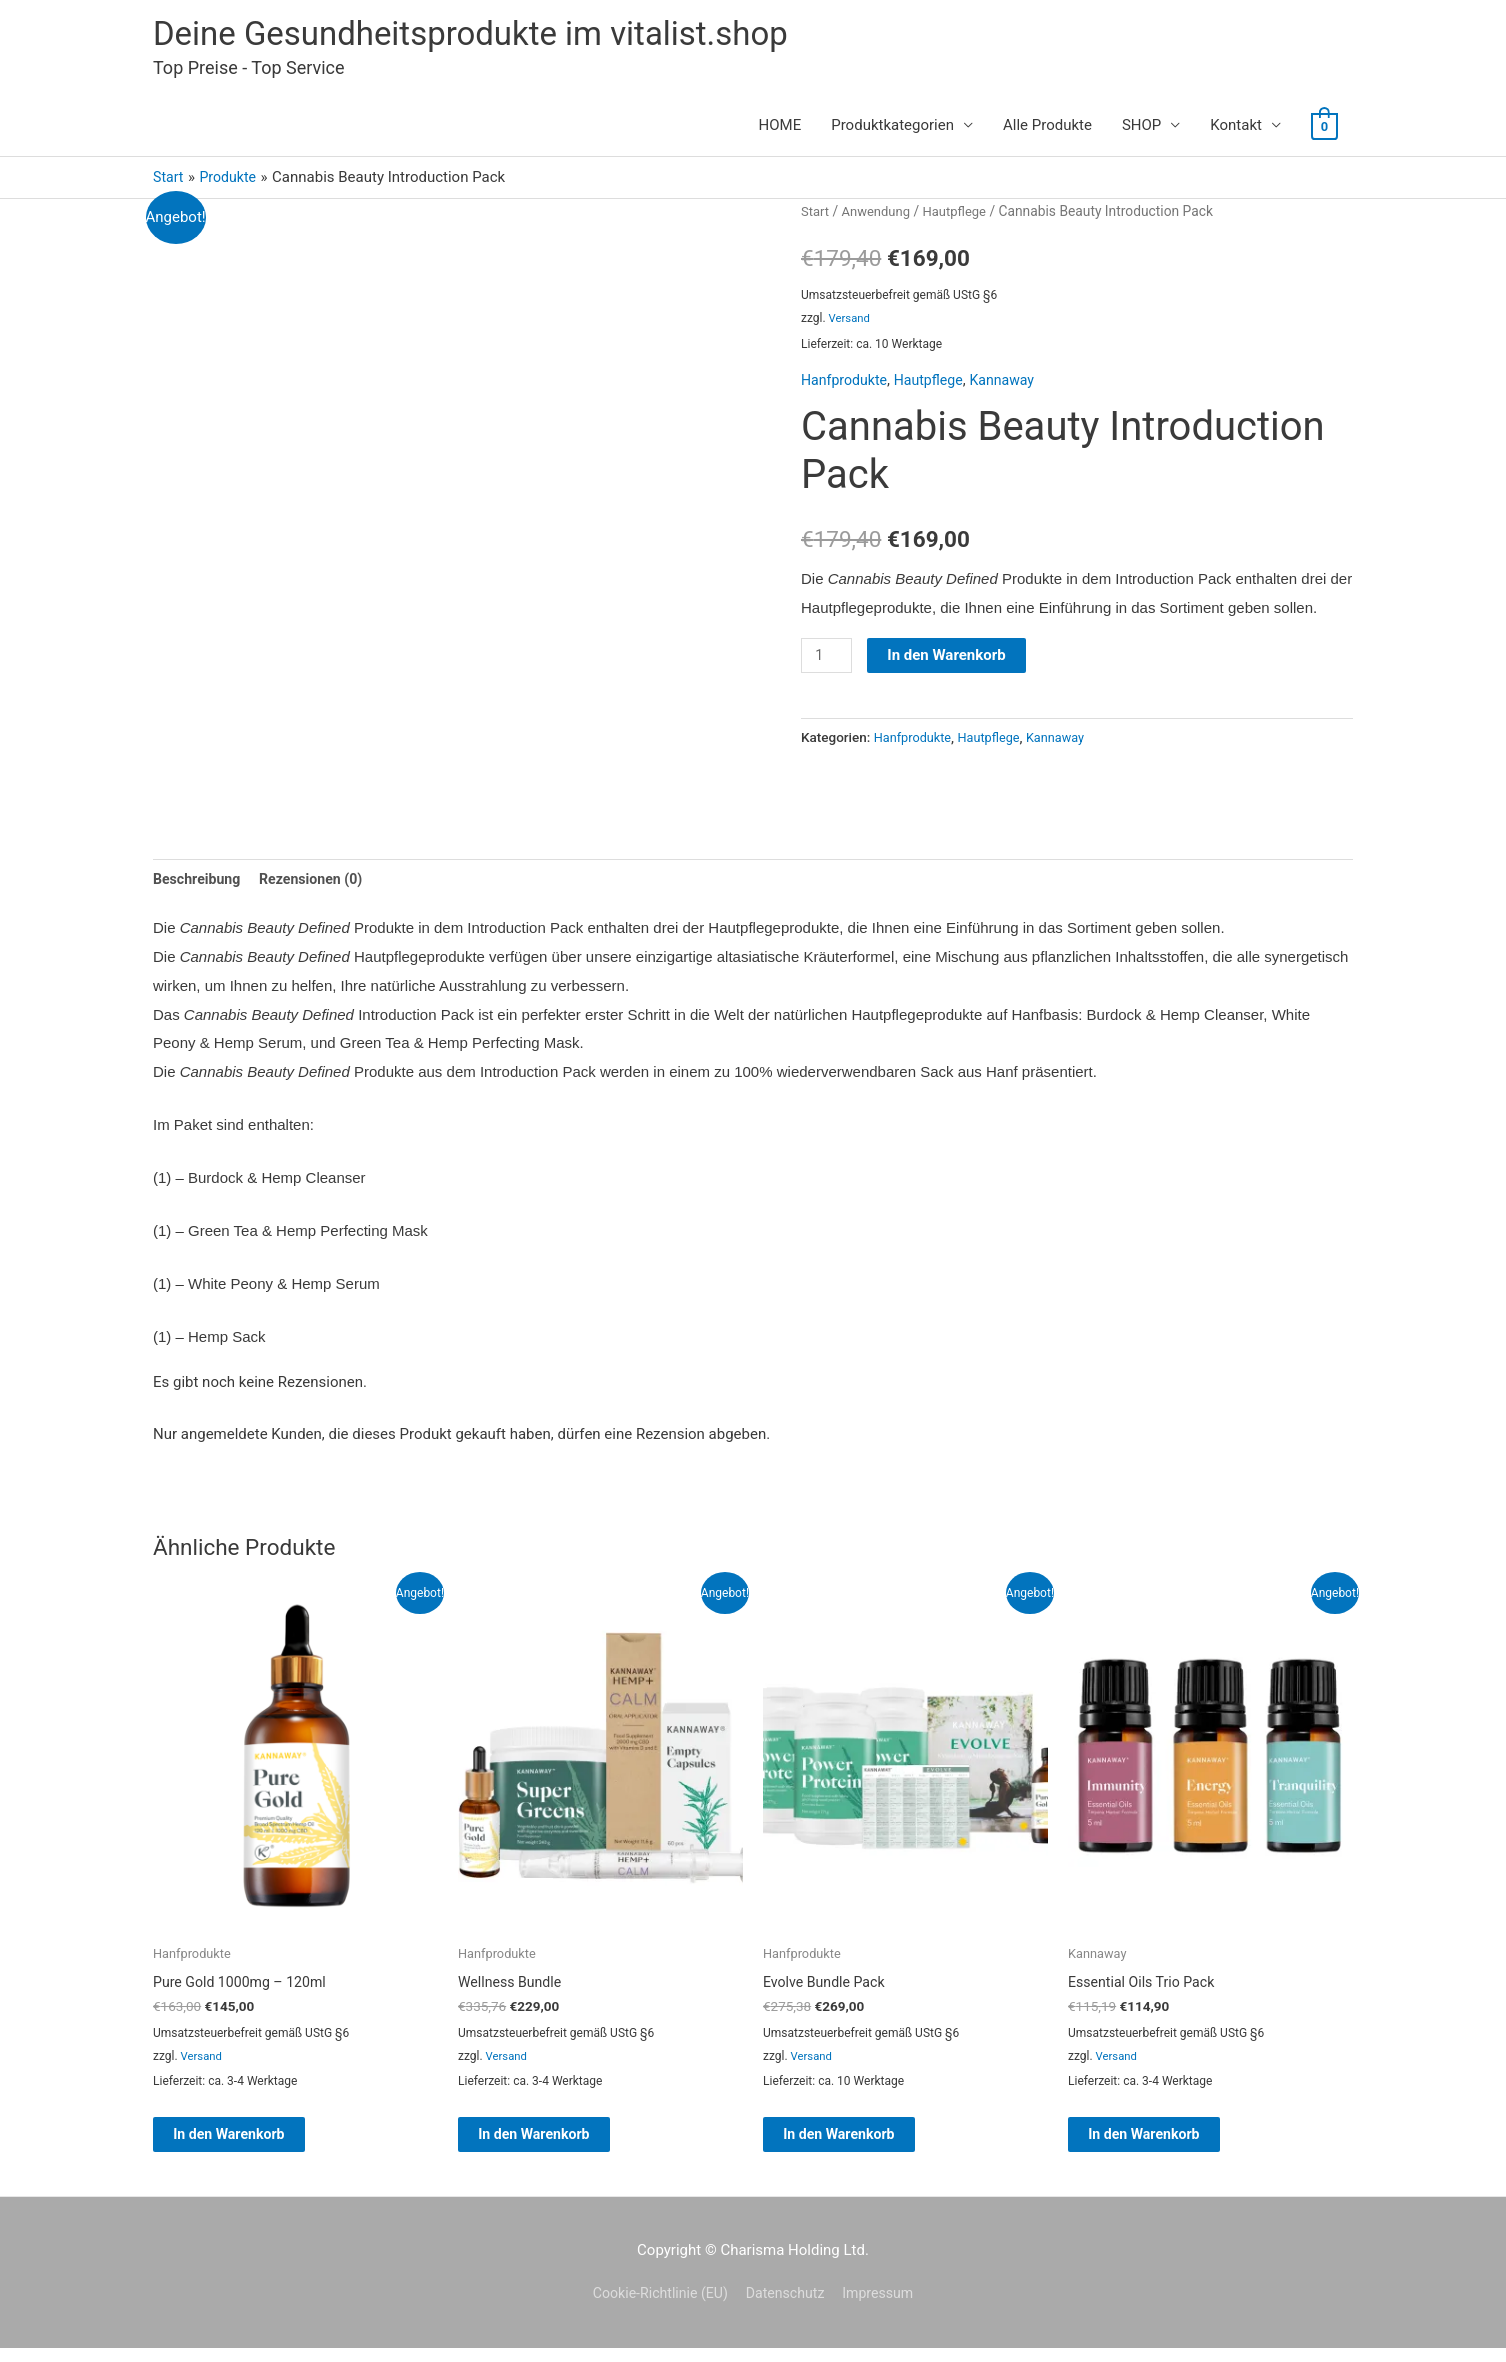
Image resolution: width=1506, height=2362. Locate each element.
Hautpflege (962, 215)
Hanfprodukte (846, 383)
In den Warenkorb (949, 658)
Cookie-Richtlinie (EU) (655, 2308)
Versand (851, 322)
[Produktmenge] (828, 658)
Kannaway (1013, 383)
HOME (780, 130)
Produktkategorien (892, 130)
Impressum (885, 2308)
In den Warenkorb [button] (252, 2145)
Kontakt (1236, 130)
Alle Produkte (1047, 130)
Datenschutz (787, 2308)
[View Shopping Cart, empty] (1324, 130)
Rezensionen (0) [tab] (320, 884)
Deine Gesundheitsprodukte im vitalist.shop (490, 35)
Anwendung (879, 215)
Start (816, 215)
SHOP (1141, 130)
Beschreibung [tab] (199, 884)
